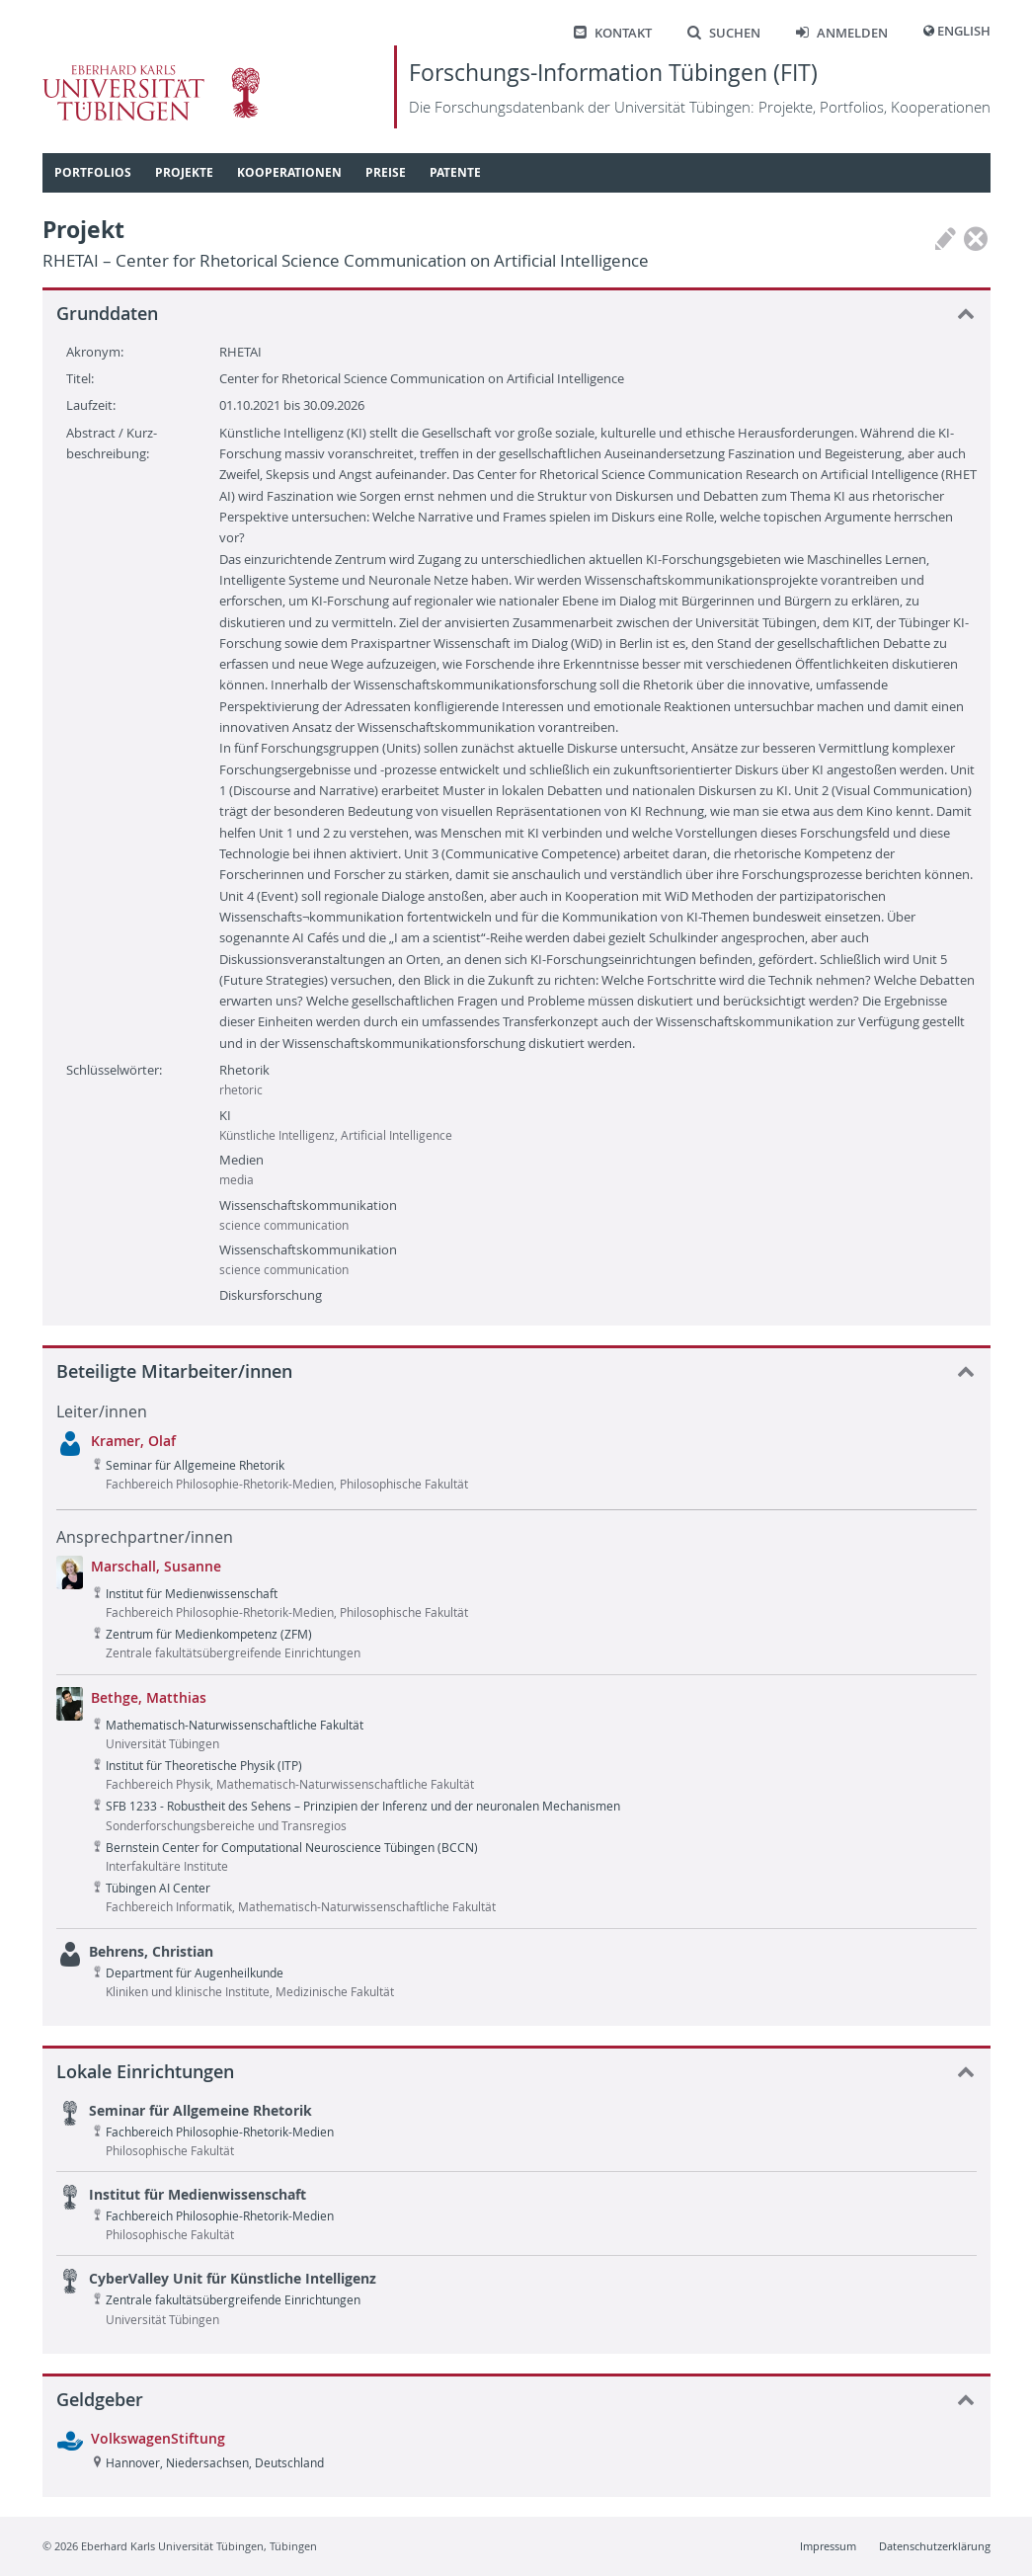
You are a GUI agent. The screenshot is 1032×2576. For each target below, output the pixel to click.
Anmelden (842, 33)
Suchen (723, 33)
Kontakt (613, 33)
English (964, 31)
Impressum (828, 2545)
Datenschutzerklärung (935, 2545)
